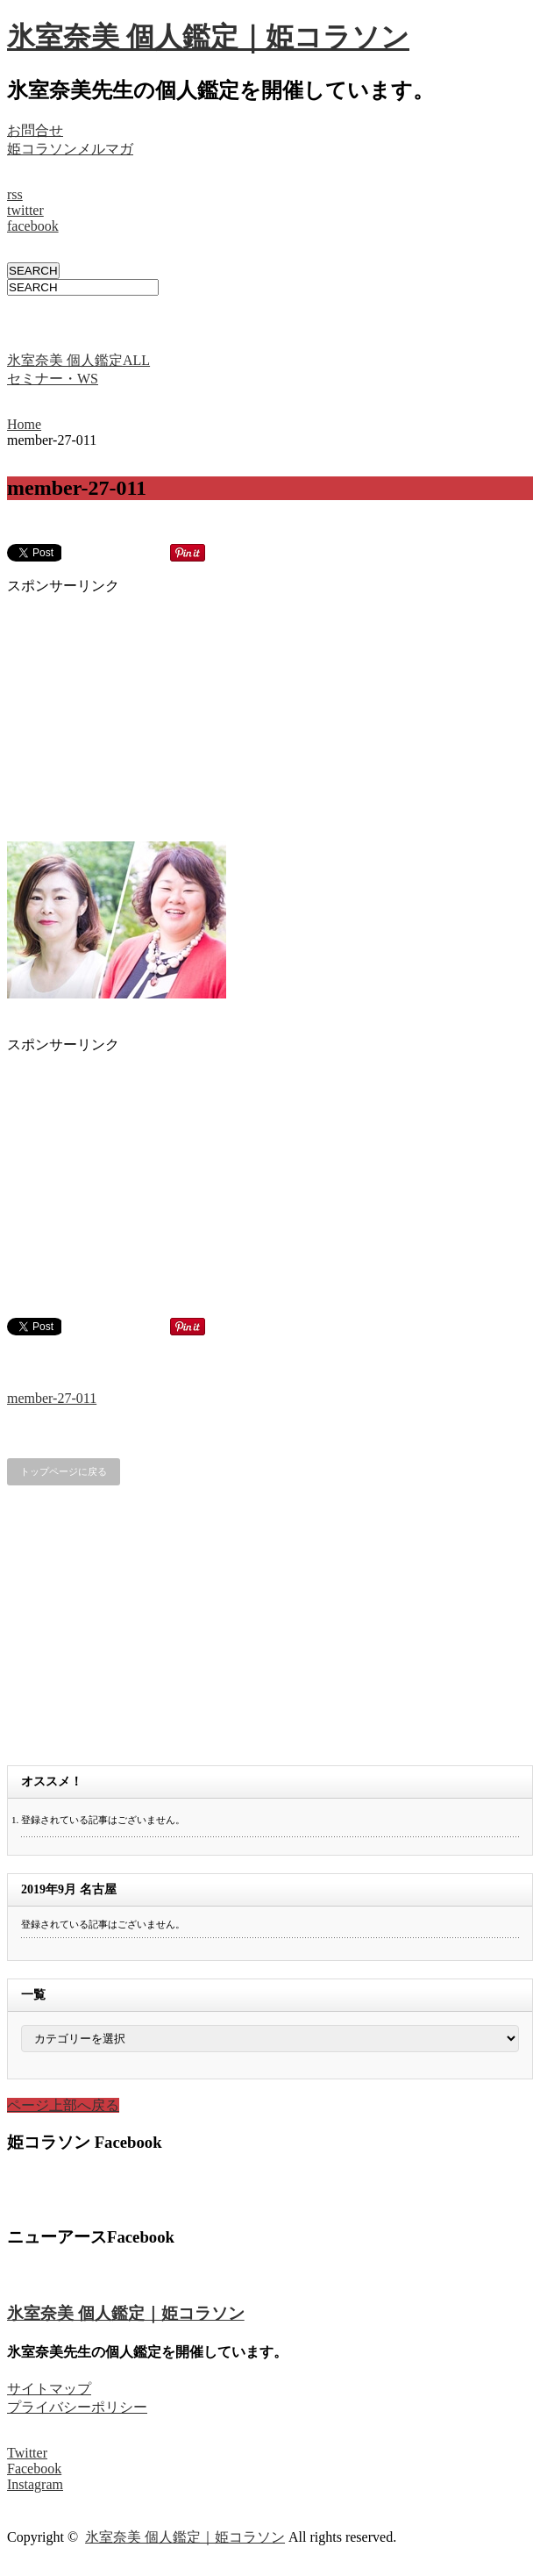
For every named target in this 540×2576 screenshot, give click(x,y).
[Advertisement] (212, 322)
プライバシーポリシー (77, 2407)
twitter (25, 210)
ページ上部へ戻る (63, 2105)
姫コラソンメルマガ (70, 148)
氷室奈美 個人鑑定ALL (78, 360)
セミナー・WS (52, 378)
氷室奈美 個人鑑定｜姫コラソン (208, 37)
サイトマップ (49, 2388)
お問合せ (35, 130)
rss (15, 194)
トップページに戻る (63, 1471)
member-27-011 (51, 1398)
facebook (33, 225)
